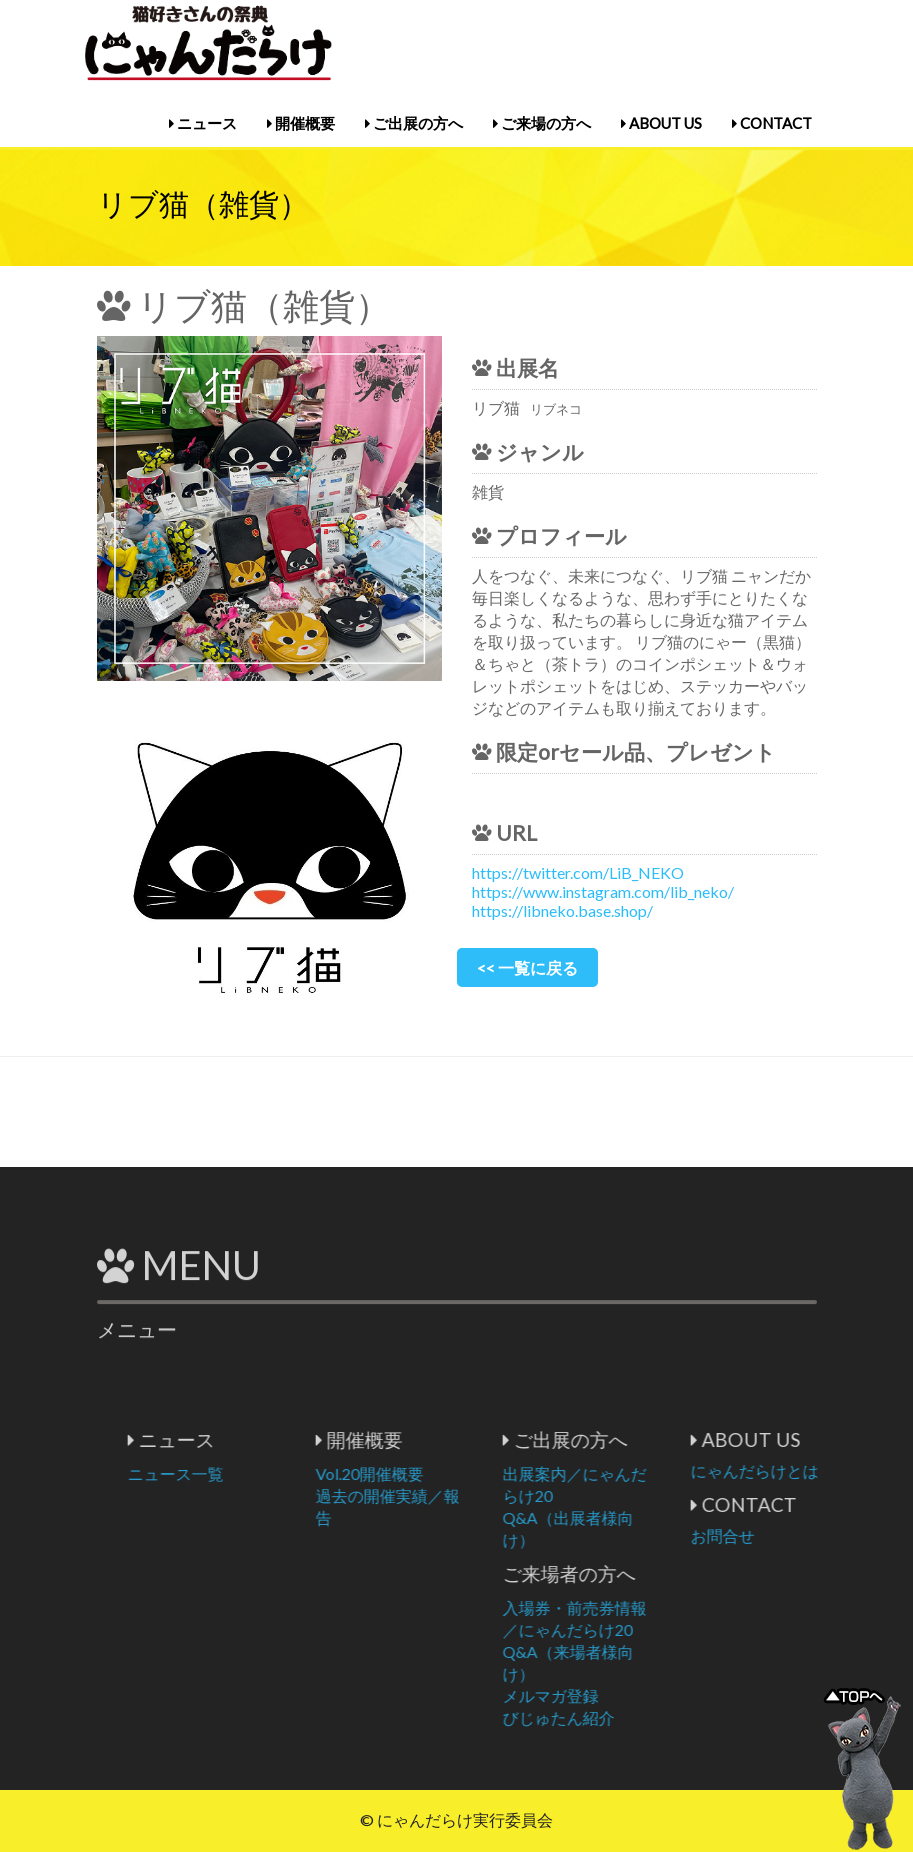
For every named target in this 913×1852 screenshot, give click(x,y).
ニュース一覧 (256, 1473)
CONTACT (772, 123)
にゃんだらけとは (834, 1470)
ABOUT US (661, 123)
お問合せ (802, 1535)
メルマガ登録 (631, 1695)
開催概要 (301, 123)
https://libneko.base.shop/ (562, 910)
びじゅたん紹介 (639, 1717)
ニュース (203, 123)
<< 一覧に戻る (527, 967)
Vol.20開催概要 (449, 1473)
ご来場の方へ (542, 123)
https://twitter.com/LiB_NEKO (578, 872)
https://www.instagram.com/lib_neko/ (603, 891)
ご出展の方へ (414, 123)
